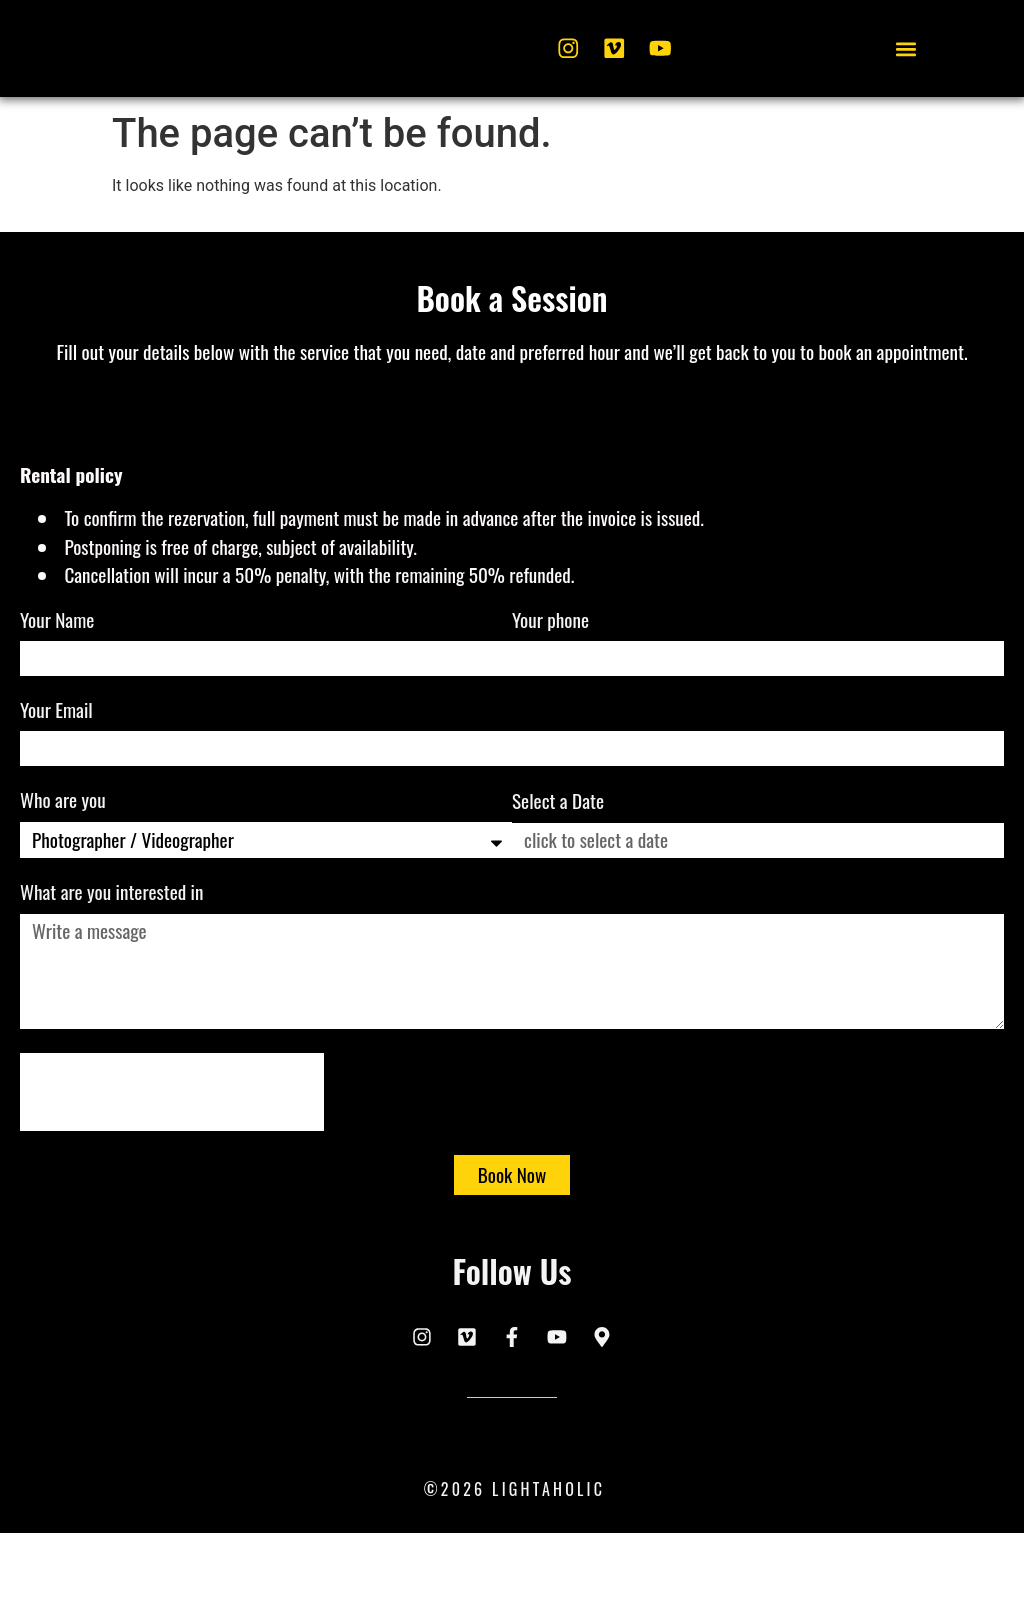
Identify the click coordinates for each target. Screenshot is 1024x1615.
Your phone (552, 709)
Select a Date (558, 889)
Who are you (65, 889)
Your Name (59, 709)
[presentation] (172, 1178)
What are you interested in (114, 981)
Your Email (58, 799)
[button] (905, 94)
